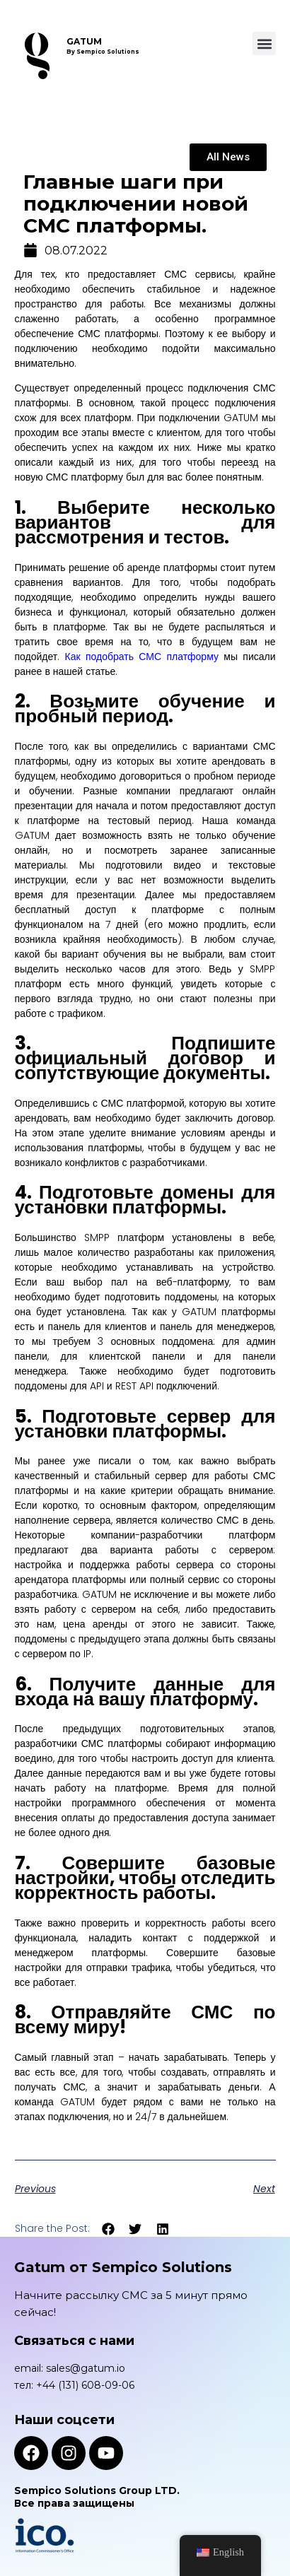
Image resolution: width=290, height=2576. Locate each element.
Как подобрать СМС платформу (142, 656)
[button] (264, 43)
